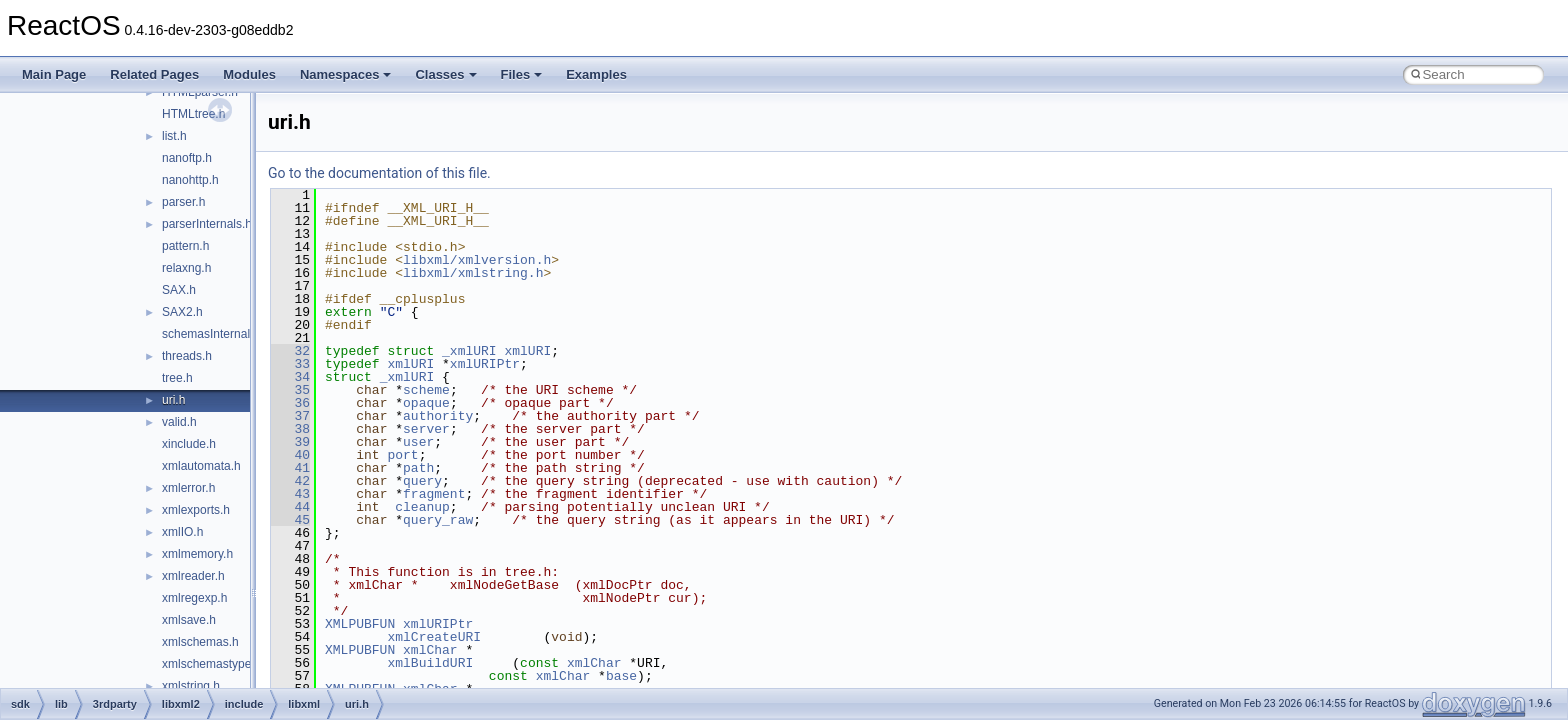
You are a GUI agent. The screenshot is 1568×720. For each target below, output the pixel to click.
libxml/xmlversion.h (477, 260)
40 (290, 455)
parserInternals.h (207, 224)
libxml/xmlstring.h (473, 273)
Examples (596, 74)
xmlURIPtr (485, 364)
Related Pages (154, 74)
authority (438, 416)
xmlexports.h (196, 510)
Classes (445, 74)
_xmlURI (469, 351)
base (621, 676)
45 (290, 520)
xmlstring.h (191, 686)
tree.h (177, 378)
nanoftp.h (187, 158)
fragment (434, 494)
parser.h (183, 202)
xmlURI (527, 351)
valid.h (179, 422)
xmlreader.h (193, 576)
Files (522, 74)
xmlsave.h (189, 620)
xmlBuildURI (430, 663)
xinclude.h (189, 444)
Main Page (54, 74)
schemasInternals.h (214, 334)
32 (290, 351)
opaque (426, 403)
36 (290, 403)
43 (290, 494)
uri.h (173, 400)
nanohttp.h (190, 180)
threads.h (187, 356)
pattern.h (185, 246)
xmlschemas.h (200, 642)
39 (290, 442)
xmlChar (430, 650)
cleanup (422, 507)
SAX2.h (182, 312)
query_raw (438, 520)
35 (290, 390)
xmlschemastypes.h (214, 664)
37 (290, 416)
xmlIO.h (182, 532)
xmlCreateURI (434, 637)
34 (290, 377)
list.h (174, 136)
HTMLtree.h (193, 114)
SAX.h (179, 290)
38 (290, 429)
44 (290, 507)
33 (290, 364)
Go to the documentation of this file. (379, 173)
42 (290, 481)
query (422, 481)
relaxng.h (186, 268)
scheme (426, 390)
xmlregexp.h (194, 598)
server (426, 429)
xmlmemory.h (197, 554)
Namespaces (346, 74)
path (418, 468)
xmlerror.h (188, 488)
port (402, 455)
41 (290, 468)
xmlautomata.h (201, 466)
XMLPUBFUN (360, 624)
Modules (249, 74)
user (418, 442)
